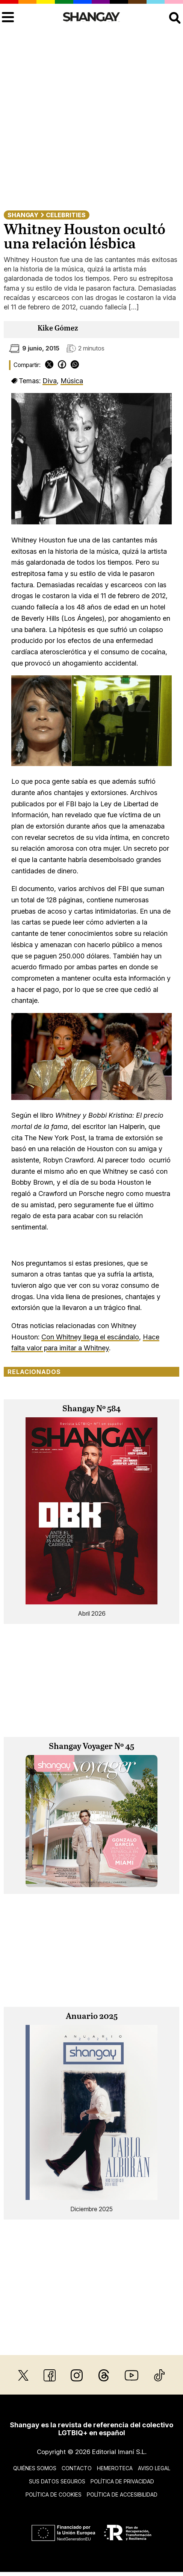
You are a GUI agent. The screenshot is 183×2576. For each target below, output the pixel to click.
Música (71, 381)
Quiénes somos (34, 2468)
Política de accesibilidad (122, 2494)
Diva (49, 381)
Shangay (23, 215)
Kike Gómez (58, 328)
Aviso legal (154, 2468)
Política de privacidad (122, 2481)
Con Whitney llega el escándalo (90, 1337)
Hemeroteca (115, 2468)
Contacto (77, 2468)
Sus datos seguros (57, 2481)
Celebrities (66, 215)
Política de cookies (54, 2494)
